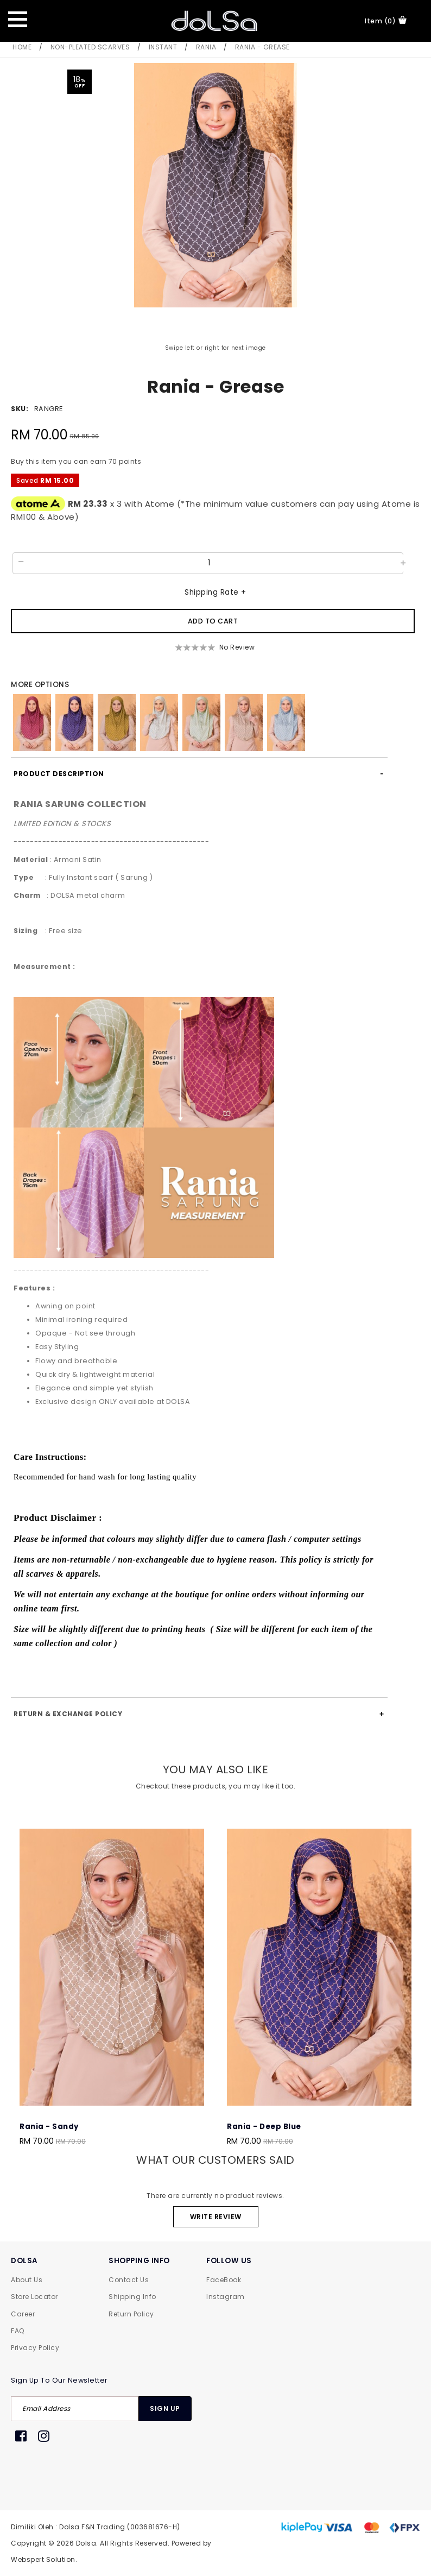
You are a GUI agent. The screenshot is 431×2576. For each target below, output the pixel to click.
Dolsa (86, 2543)
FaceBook (223, 2279)
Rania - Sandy (49, 2126)
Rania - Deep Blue (264, 2126)
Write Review (216, 2216)
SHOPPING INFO (139, 2261)
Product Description (59, 773)
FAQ (17, 2330)
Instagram (225, 2296)
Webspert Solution (43, 2559)
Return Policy (131, 2314)
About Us (26, 2279)
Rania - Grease (262, 47)
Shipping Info (132, 2296)
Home (21, 47)
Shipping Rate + (215, 592)
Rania (206, 47)
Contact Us (129, 2279)
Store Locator (34, 2296)
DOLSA (24, 2261)
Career (23, 2314)
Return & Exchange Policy (68, 1713)
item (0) (386, 21)
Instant (163, 47)
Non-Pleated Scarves (90, 47)
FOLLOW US (229, 2261)
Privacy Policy (35, 2347)
